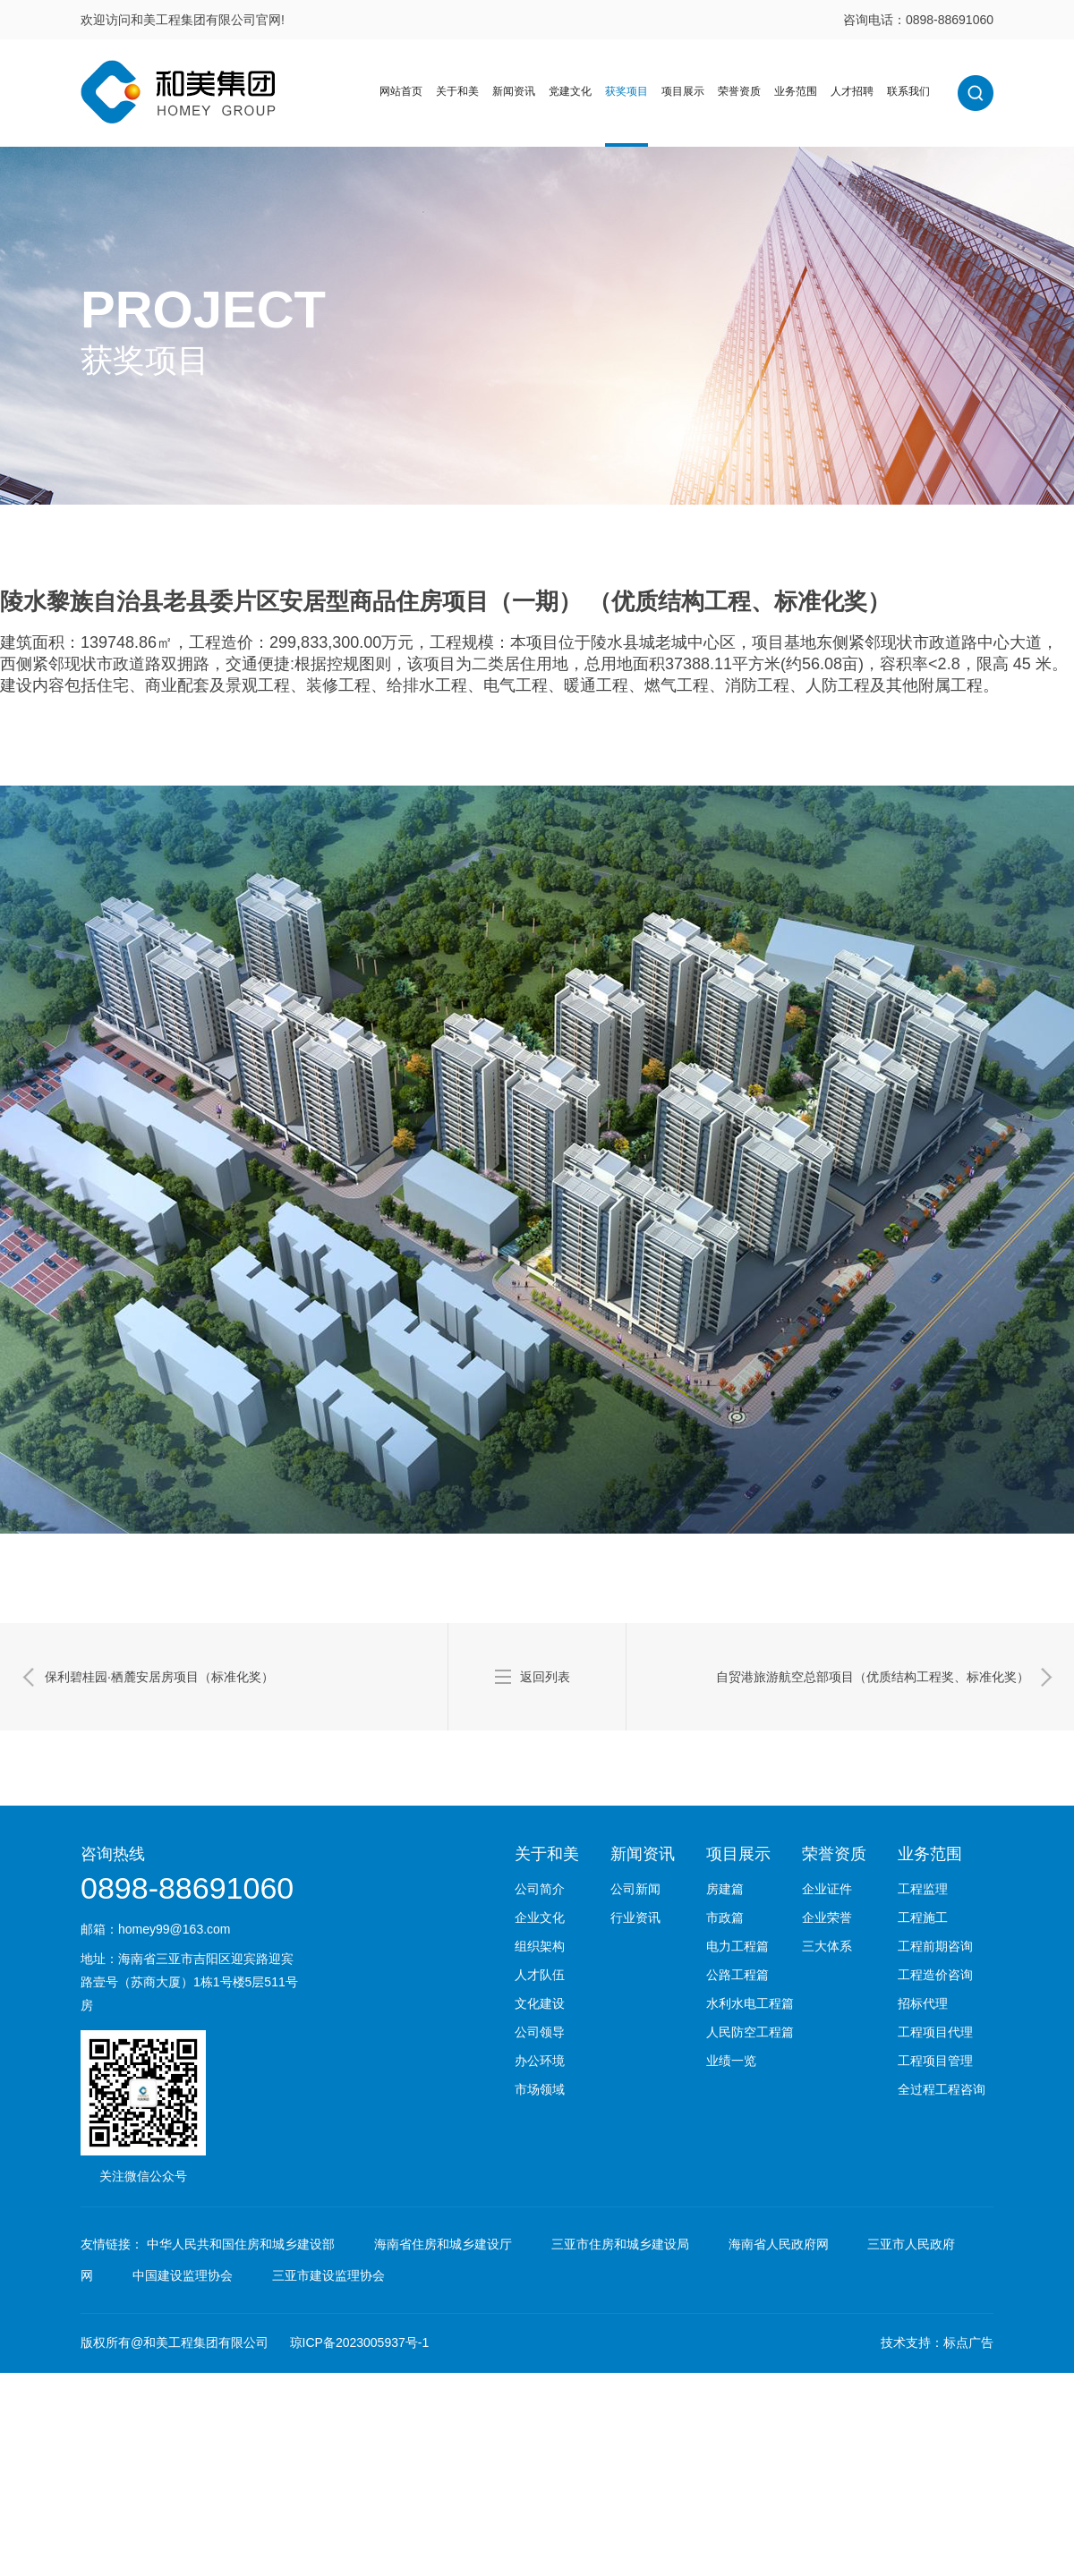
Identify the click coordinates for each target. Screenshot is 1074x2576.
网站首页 (400, 91)
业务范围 (795, 91)
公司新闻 (635, 1889)
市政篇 (725, 1917)
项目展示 (682, 91)
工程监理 (923, 1889)
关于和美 (457, 91)
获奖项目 (626, 91)
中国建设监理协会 (182, 2275)
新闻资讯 (513, 91)
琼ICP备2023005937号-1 (360, 2342)
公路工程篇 (737, 1975)
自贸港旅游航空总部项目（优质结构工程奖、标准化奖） (872, 1677)
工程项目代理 (935, 2032)
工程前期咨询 (935, 1946)
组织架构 (540, 1946)
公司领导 (540, 2032)
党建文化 (570, 91)
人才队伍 (540, 1975)
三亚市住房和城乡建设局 (620, 2244)
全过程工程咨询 (941, 2089)
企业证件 (827, 1889)
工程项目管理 (935, 2060)
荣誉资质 (739, 91)
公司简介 (540, 1889)
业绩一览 (731, 2060)
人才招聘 (852, 91)
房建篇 (725, 1889)
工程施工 (923, 1917)
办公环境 (540, 2060)
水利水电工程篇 (750, 2003)
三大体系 (827, 1946)
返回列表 (545, 1677)
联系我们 (908, 91)
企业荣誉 (827, 1917)
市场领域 (540, 2089)
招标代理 (923, 2003)
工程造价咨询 (935, 1975)
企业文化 (540, 1917)
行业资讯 (635, 1917)
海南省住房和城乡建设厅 (443, 2244)
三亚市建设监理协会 (328, 2275)
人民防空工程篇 (750, 2032)
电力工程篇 (737, 1946)
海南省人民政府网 (779, 2244)
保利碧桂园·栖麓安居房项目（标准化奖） (159, 1677)
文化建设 (540, 2003)
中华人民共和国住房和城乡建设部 (241, 2244)
